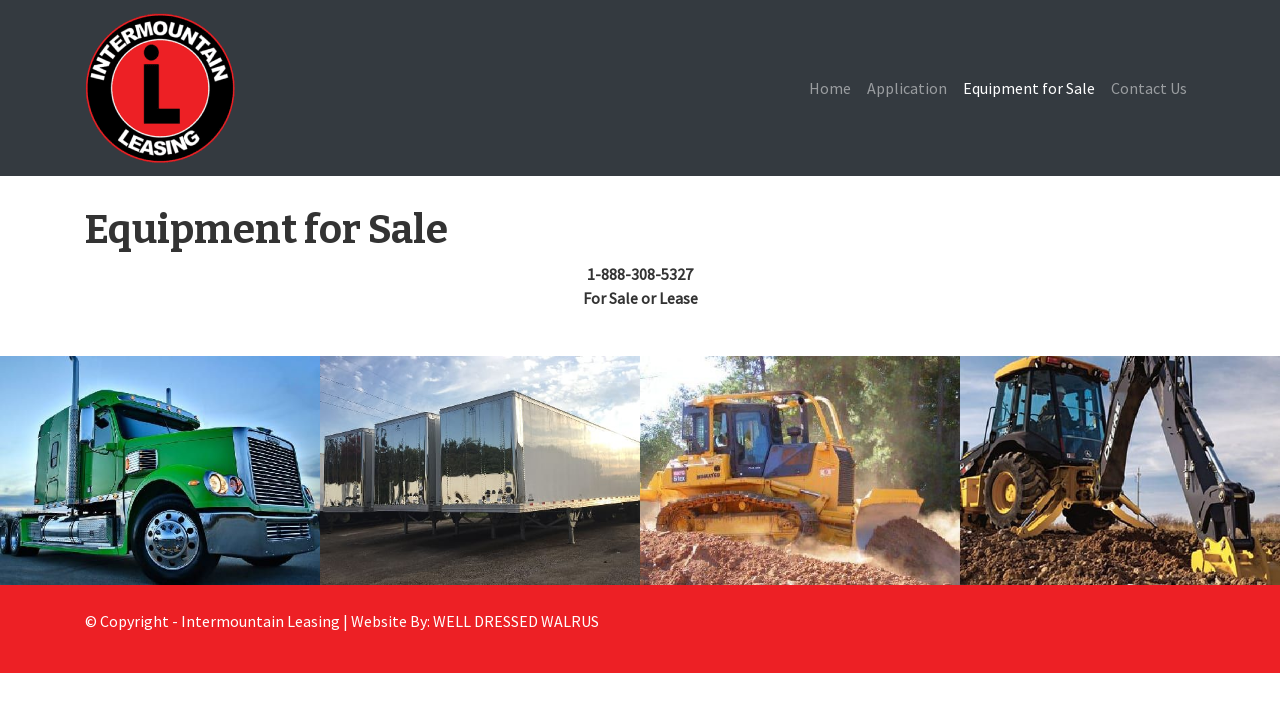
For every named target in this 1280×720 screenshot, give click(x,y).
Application (907, 88)
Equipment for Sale (1029, 88)
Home (830, 88)
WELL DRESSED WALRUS (516, 621)
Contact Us (1149, 88)
